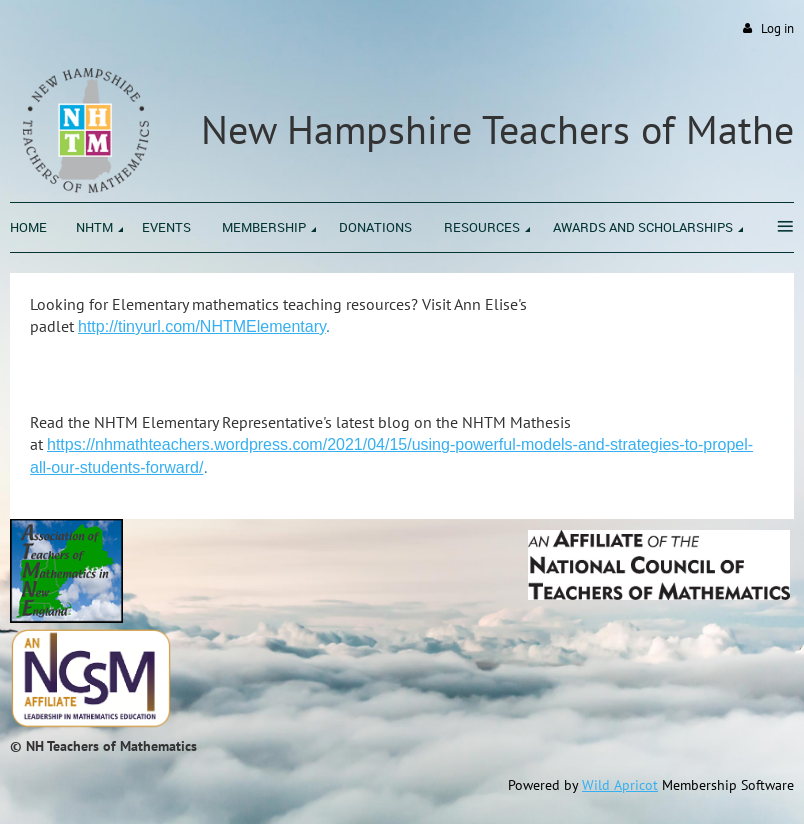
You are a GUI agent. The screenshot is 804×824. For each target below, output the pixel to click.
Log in (777, 28)
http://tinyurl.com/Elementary (202, 326)
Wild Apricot (620, 785)
